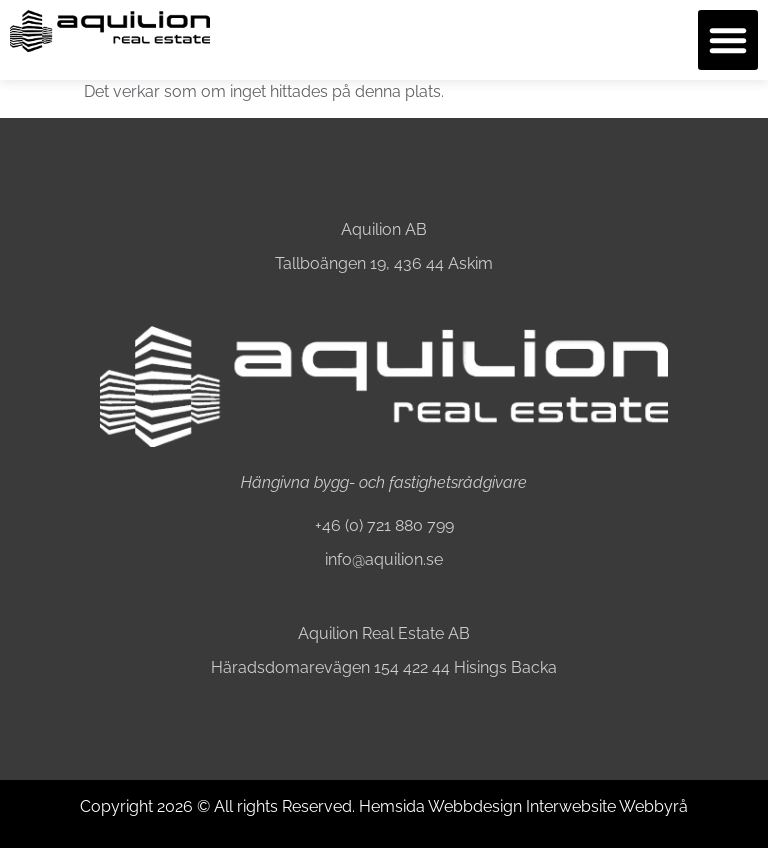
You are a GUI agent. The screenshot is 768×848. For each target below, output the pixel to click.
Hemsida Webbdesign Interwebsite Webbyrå (523, 806)
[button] (728, 40)
